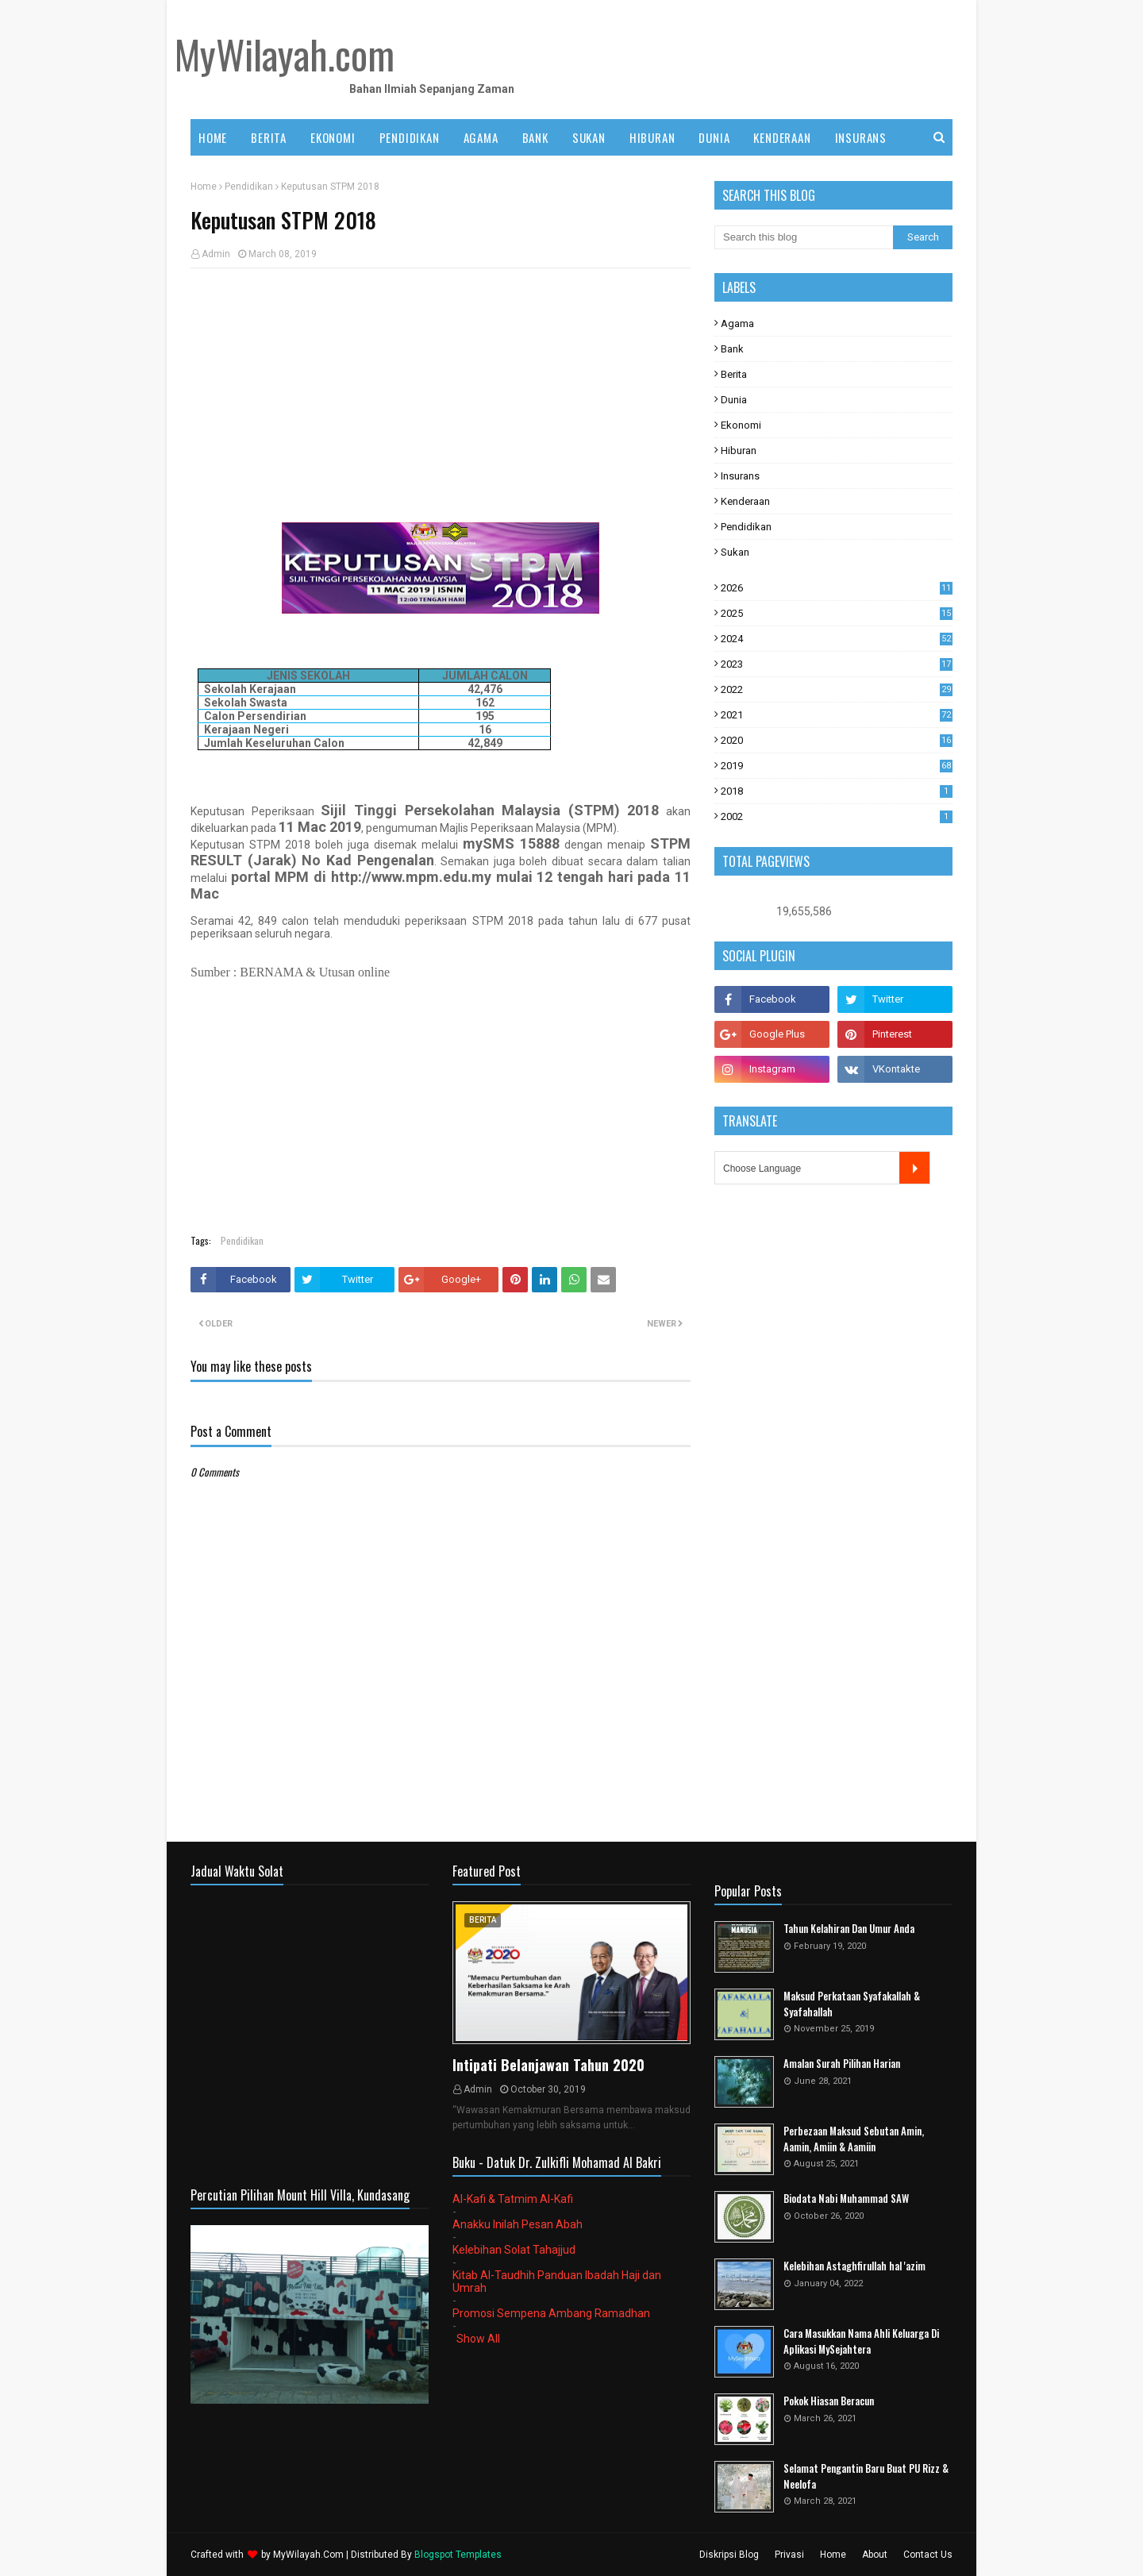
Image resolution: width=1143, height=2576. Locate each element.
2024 (836, 639)
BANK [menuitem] (535, 137)
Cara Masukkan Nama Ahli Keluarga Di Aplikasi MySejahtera (861, 2341)
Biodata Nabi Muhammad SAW (846, 2198)
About (874, 2554)
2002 (836, 816)
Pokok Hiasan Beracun (828, 2401)
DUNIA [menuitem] (713, 137)
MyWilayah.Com (308, 2554)
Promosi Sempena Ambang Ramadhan (551, 2313)
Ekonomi (741, 425)
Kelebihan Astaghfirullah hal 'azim (854, 2266)
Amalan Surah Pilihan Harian (841, 2063)
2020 (836, 740)
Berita (734, 374)
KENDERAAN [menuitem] (781, 137)
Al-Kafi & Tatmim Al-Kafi (512, 2199)
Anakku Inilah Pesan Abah (517, 2224)
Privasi (789, 2554)
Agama (737, 323)
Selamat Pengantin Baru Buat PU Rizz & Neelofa (866, 2476)
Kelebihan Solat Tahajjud (513, 2249)
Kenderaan (745, 501)
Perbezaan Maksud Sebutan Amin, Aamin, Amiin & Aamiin (853, 2139)
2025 (836, 613)
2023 (836, 664)
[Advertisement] (440, 395)
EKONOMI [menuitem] (333, 137)
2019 (836, 766)
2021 (836, 715)
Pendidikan (249, 186)
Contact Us (927, 2554)
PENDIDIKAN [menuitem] (409, 137)
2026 (836, 588)
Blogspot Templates (458, 2554)
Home (203, 186)
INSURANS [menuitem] (861, 137)
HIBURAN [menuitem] (652, 137)
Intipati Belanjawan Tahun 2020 (548, 2064)
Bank (732, 349)
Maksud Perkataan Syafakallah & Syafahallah (851, 2004)
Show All (478, 2338)
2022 (836, 689)
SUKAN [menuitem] (589, 137)
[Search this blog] (803, 237)
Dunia (734, 400)
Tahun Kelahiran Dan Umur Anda (848, 1928)
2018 (836, 791)
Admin (216, 254)
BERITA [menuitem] (269, 137)
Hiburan (738, 450)
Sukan (735, 552)
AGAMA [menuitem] (481, 137)
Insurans (740, 476)
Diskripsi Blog (729, 2554)
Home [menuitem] (212, 137)
